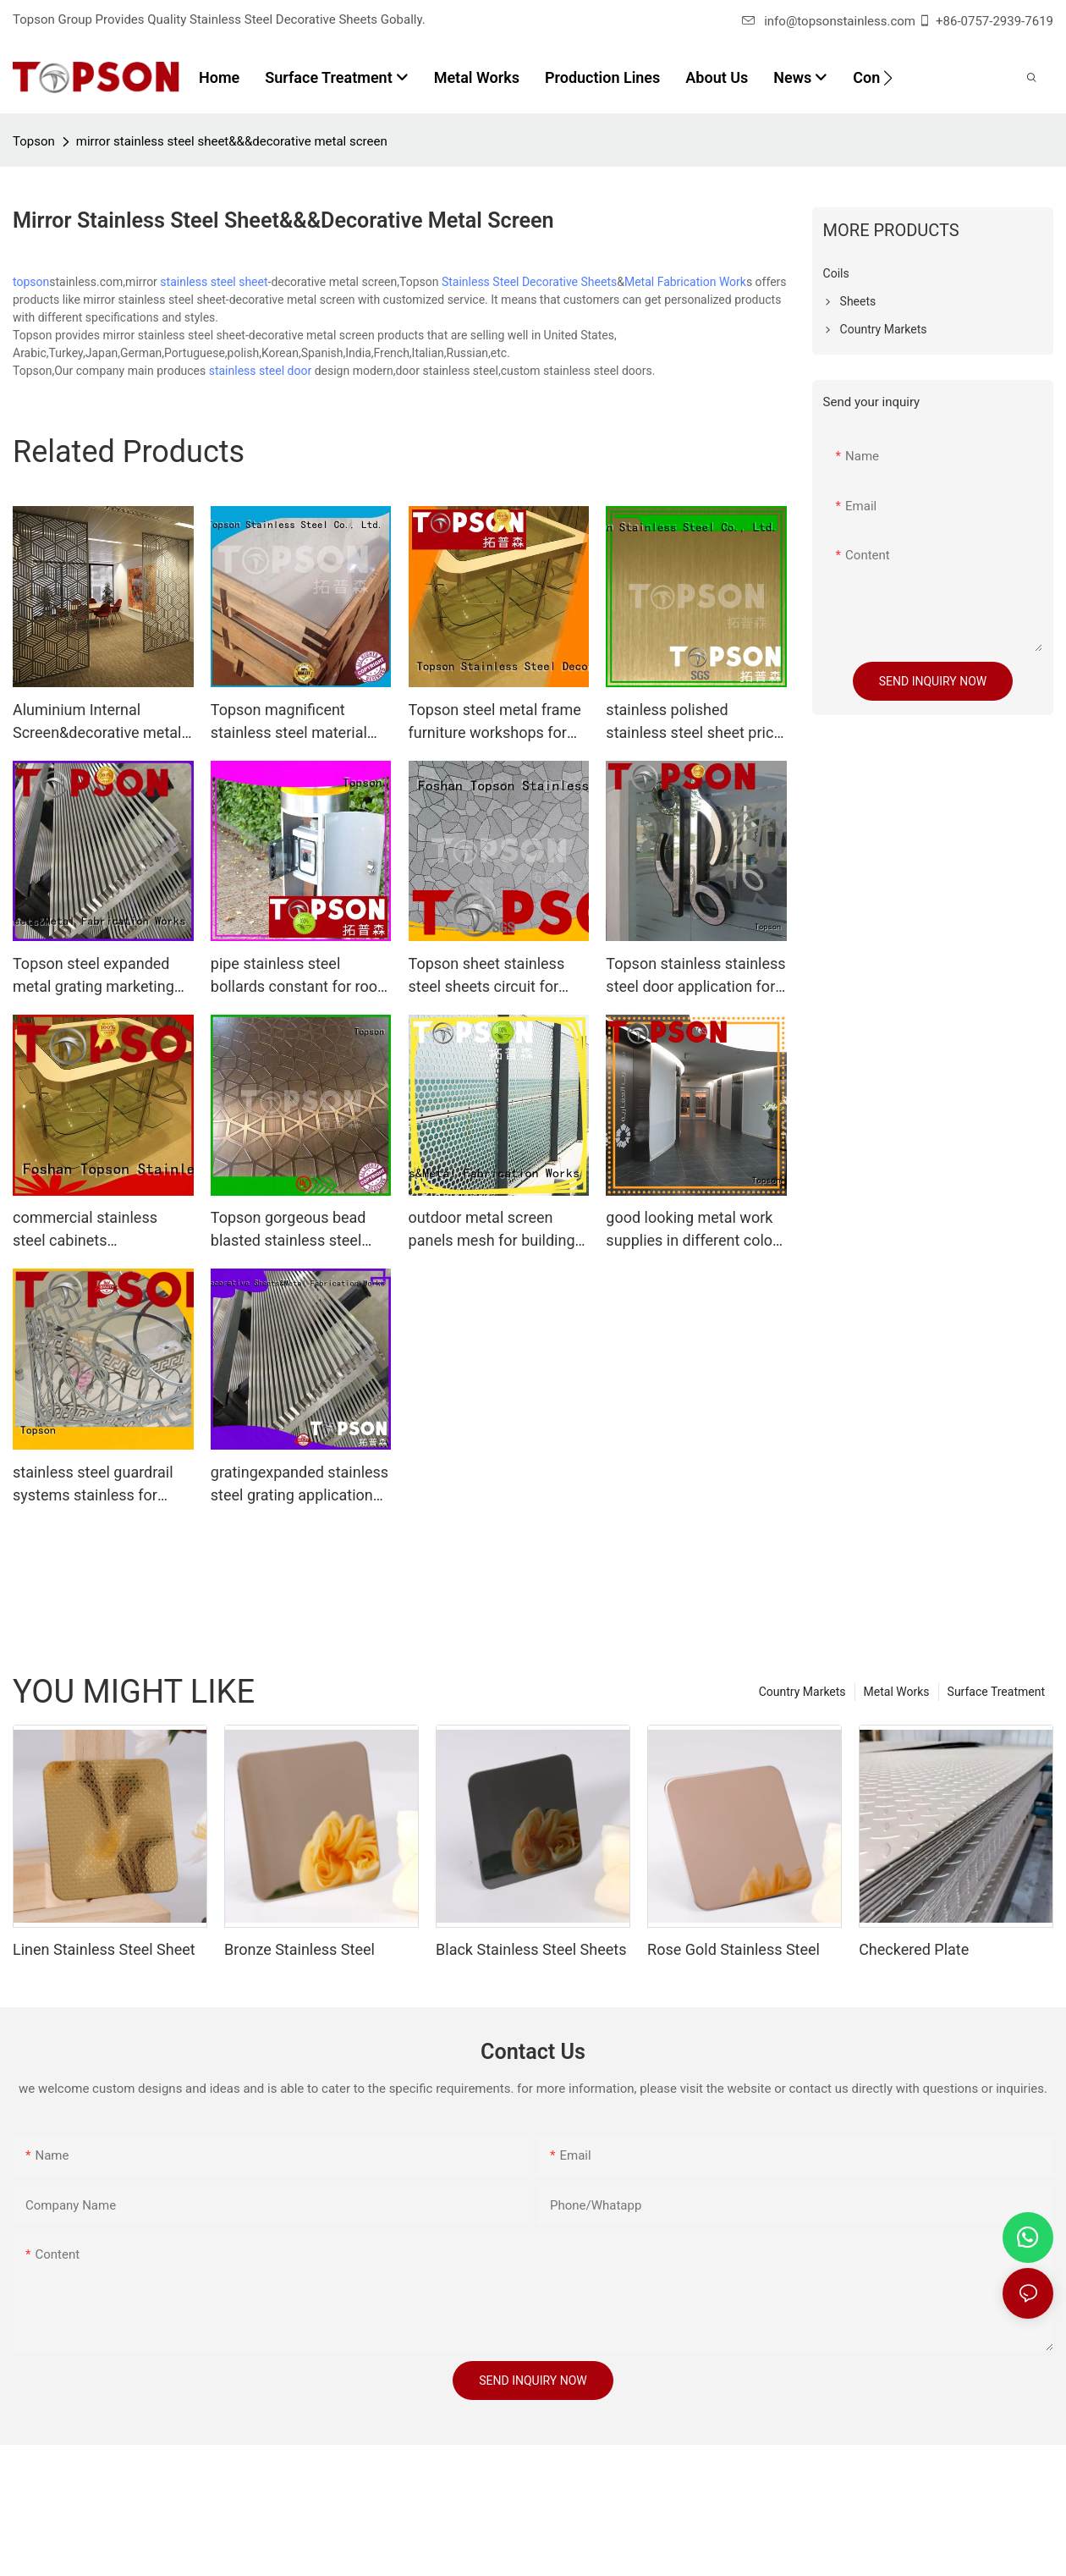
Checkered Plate (914, 1949)
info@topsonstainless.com (828, 21)
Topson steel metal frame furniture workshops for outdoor (495, 722)
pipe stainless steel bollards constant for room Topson (301, 976)
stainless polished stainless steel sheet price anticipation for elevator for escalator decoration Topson (694, 722)
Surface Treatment (996, 1691)
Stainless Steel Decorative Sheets (529, 282)
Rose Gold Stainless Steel (733, 1949)
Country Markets (802, 1691)
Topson (34, 141)
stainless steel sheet (213, 282)
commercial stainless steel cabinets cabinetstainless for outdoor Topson (85, 1230)
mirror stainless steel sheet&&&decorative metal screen (231, 141)
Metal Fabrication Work (685, 282)
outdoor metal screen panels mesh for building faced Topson (492, 1230)
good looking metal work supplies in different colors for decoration (695, 1230)
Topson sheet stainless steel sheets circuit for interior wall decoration (487, 976)
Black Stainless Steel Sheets (531, 1949)
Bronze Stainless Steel (299, 1949)
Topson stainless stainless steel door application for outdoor (695, 976)
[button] (888, 77)
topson (31, 282)
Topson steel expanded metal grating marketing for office (93, 976)
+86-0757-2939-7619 (994, 21)
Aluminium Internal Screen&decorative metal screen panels (97, 722)
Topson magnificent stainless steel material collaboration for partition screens (296, 722)
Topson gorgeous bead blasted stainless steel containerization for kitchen (288, 1230)
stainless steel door (260, 370)
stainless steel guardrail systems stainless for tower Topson (93, 1484)
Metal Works (897, 1691)
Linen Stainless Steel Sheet (104, 1949)
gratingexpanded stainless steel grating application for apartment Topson (299, 1484)
